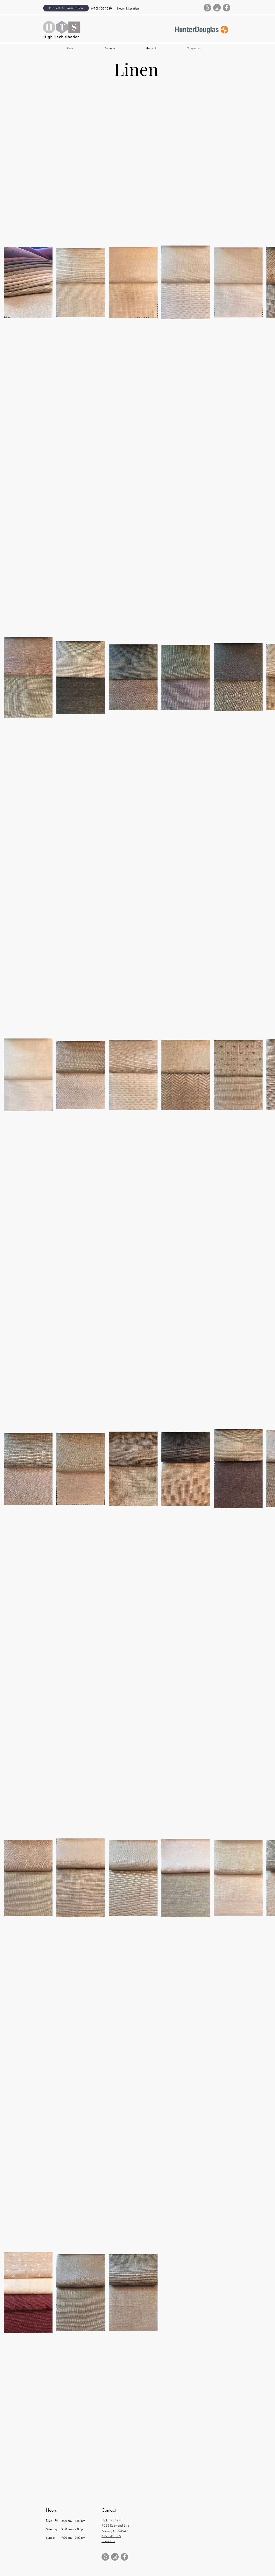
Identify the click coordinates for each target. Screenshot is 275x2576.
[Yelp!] (207, 7)
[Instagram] (217, 7)
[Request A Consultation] (66, 8)
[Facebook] (226, 7)
